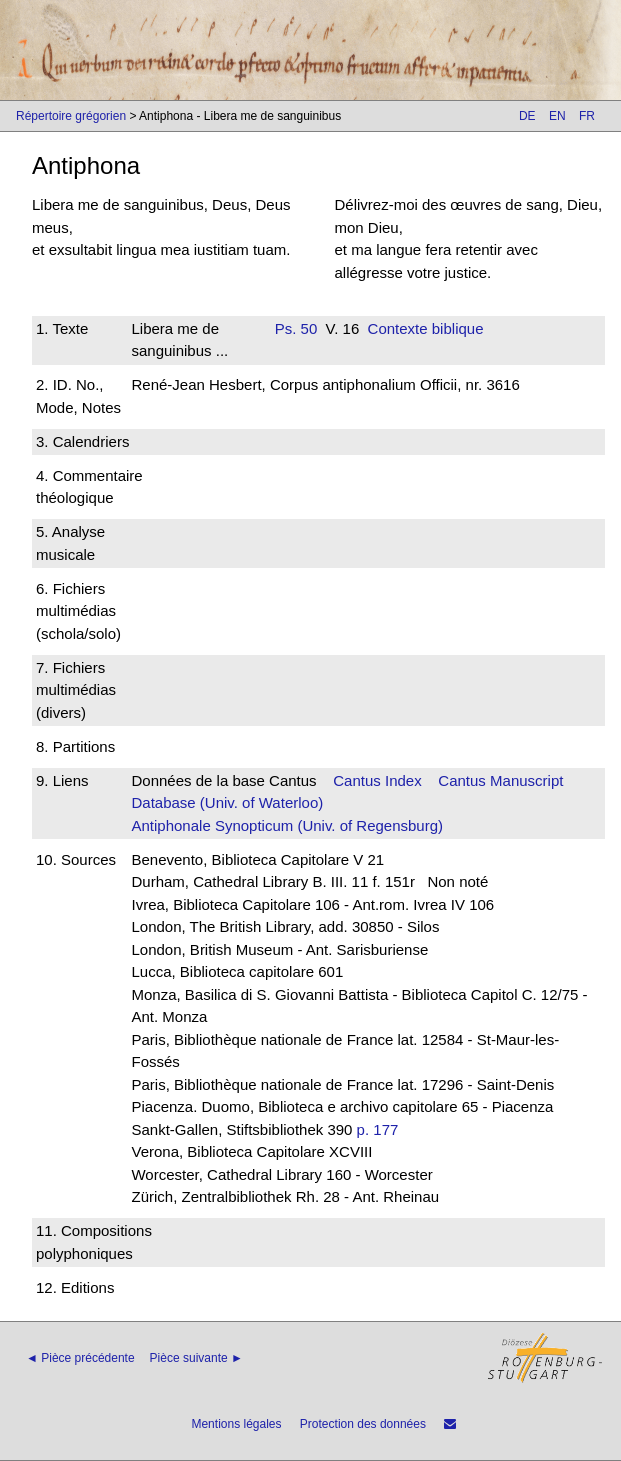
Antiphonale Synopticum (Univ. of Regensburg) (287, 825)
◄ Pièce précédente (80, 1358)
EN (557, 116)
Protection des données (363, 1424)
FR (587, 116)
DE (527, 116)
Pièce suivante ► (196, 1358)
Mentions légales (236, 1424)
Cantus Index (377, 780)
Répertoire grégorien (71, 116)
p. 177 (378, 1129)
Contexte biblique (426, 328)
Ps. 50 (296, 328)
